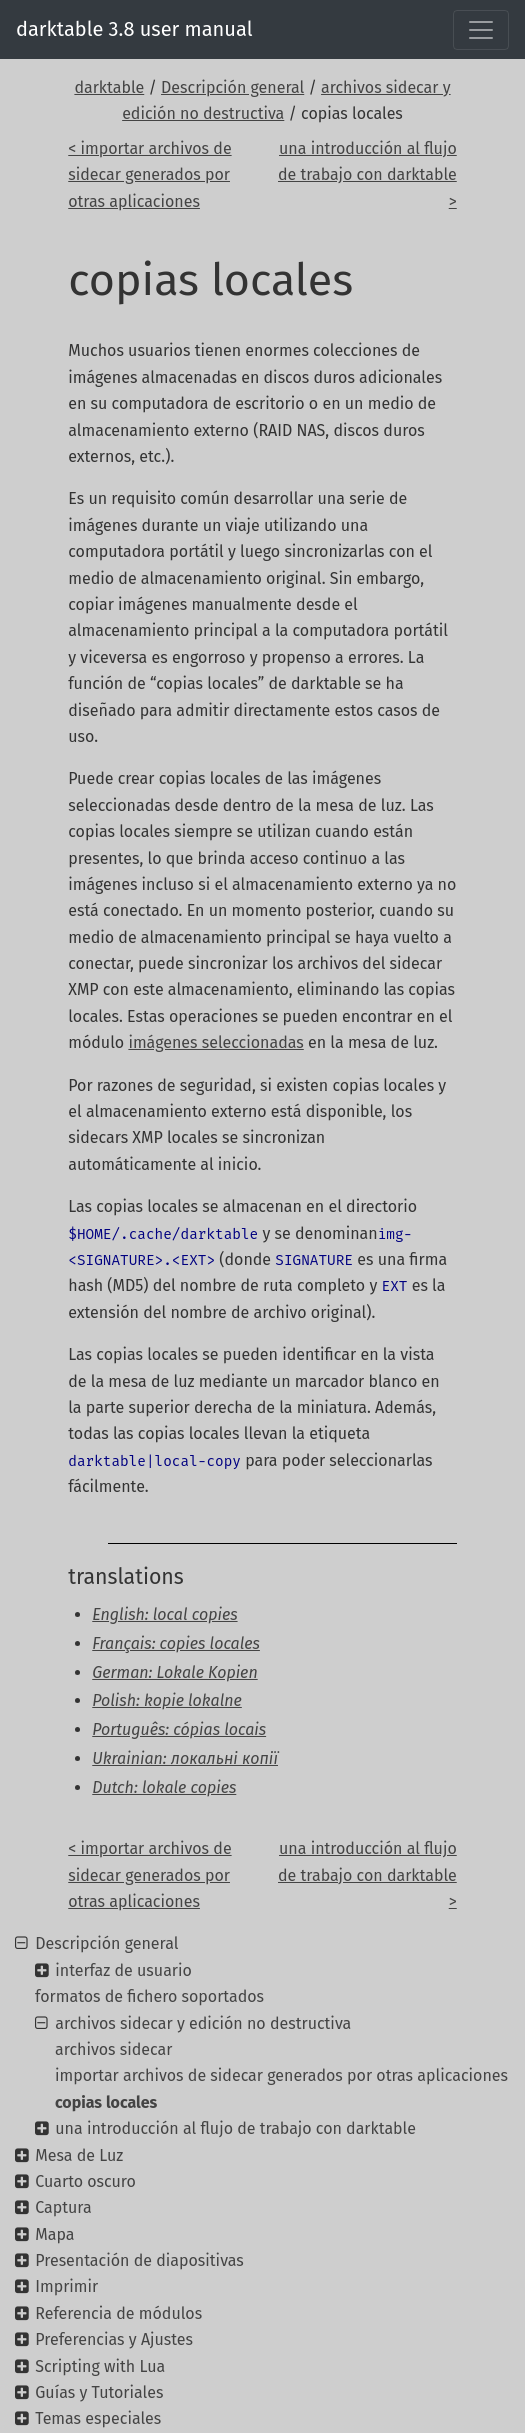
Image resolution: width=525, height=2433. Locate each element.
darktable (109, 87)
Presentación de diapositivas (139, 2260)
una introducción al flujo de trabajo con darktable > (367, 175)
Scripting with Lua (100, 2366)
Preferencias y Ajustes (114, 2339)
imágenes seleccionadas (215, 1042)
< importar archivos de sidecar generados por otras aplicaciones (149, 175)
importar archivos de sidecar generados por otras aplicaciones (281, 2075)
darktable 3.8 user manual (134, 29)
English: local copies (164, 1614)
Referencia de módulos (118, 2313)
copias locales (106, 2102)
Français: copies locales (176, 1643)
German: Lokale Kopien (174, 1672)
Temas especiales (98, 2418)
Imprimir (66, 2286)
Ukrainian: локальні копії (185, 1758)
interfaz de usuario (123, 1970)
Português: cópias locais (179, 1729)
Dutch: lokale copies (164, 1787)
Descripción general (232, 87)
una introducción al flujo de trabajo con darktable (235, 2128)
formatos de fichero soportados (149, 1996)
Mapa (54, 2234)
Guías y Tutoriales (99, 2392)
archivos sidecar (113, 2049)
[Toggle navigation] (481, 30)
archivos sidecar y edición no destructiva (203, 2023)
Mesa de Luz (79, 2155)
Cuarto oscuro (85, 2181)
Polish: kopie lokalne (167, 1700)
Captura (63, 2207)
